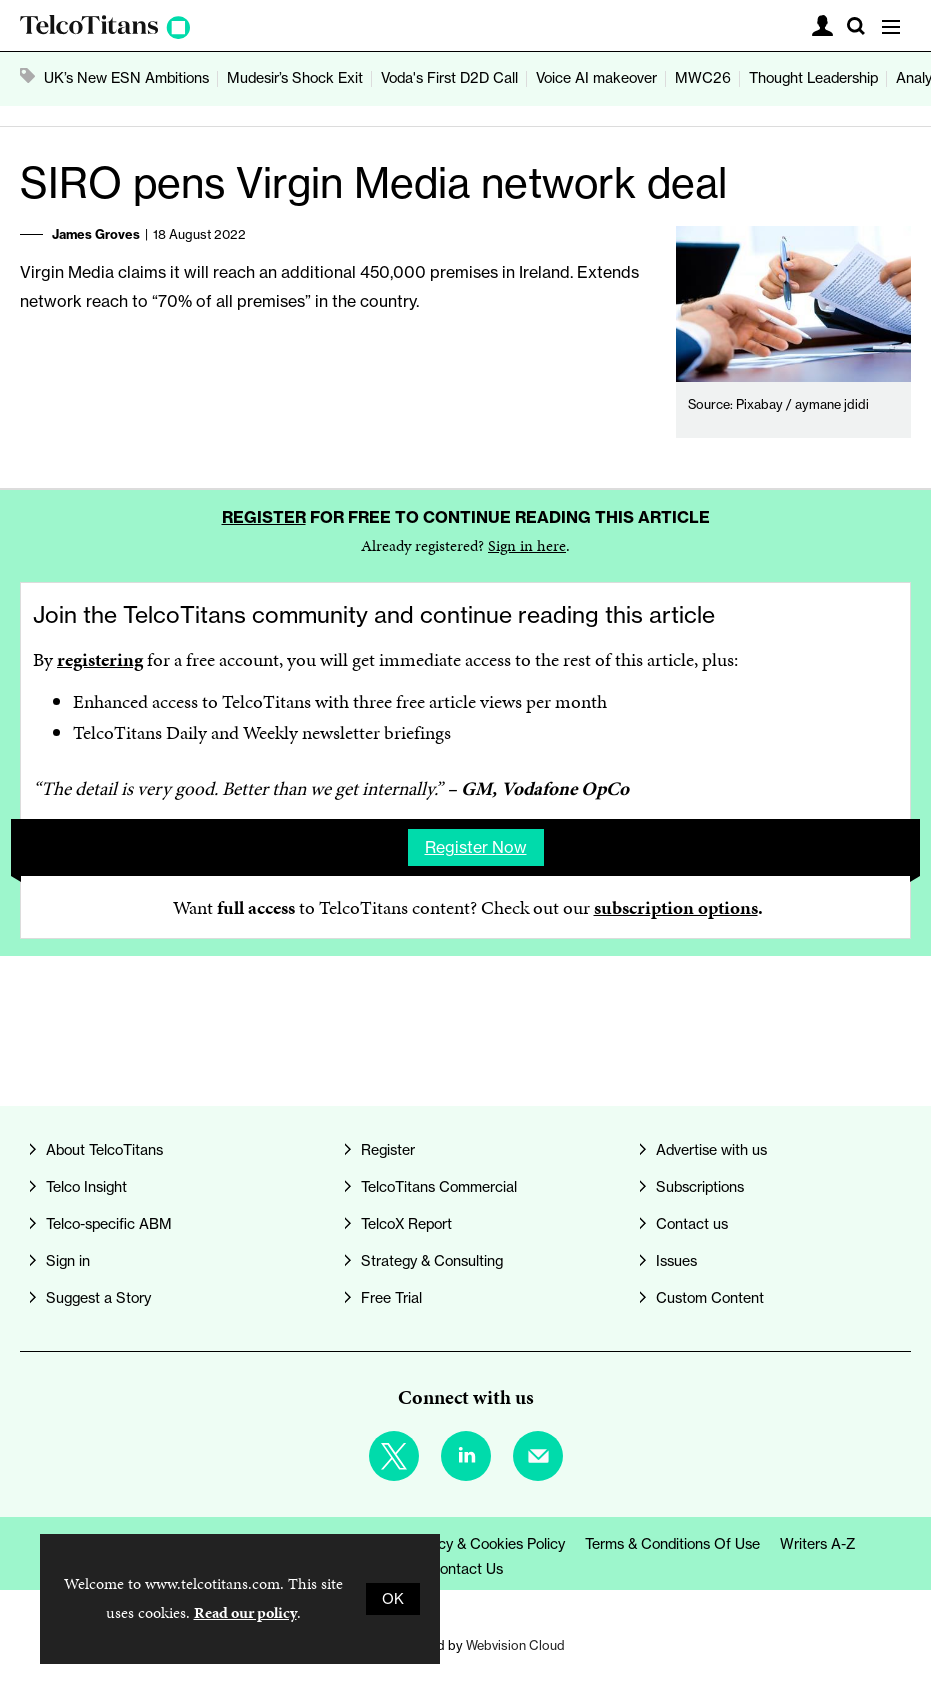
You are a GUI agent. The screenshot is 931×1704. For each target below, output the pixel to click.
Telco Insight (86, 1187)
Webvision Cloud (515, 1645)
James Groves (96, 234)
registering (100, 659)
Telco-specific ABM (109, 1224)
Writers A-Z (818, 1544)
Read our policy (245, 1612)
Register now (476, 847)
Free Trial (391, 1298)
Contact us (692, 1224)
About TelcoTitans (104, 1150)
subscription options (676, 907)
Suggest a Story (98, 1298)
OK (393, 1599)
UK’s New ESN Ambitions (126, 78)
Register (264, 517)
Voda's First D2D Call (449, 78)
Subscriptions (700, 1187)
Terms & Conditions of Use (672, 1544)
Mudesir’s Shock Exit (295, 78)
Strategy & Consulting (432, 1261)
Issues (676, 1261)
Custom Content (710, 1298)
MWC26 (703, 78)
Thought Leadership (813, 78)
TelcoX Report (406, 1224)
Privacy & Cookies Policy (485, 1544)
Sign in (68, 1261)
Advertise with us (711, 1150)
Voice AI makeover (596, 78)
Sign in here (527, 545)
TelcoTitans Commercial (439, 1187)
